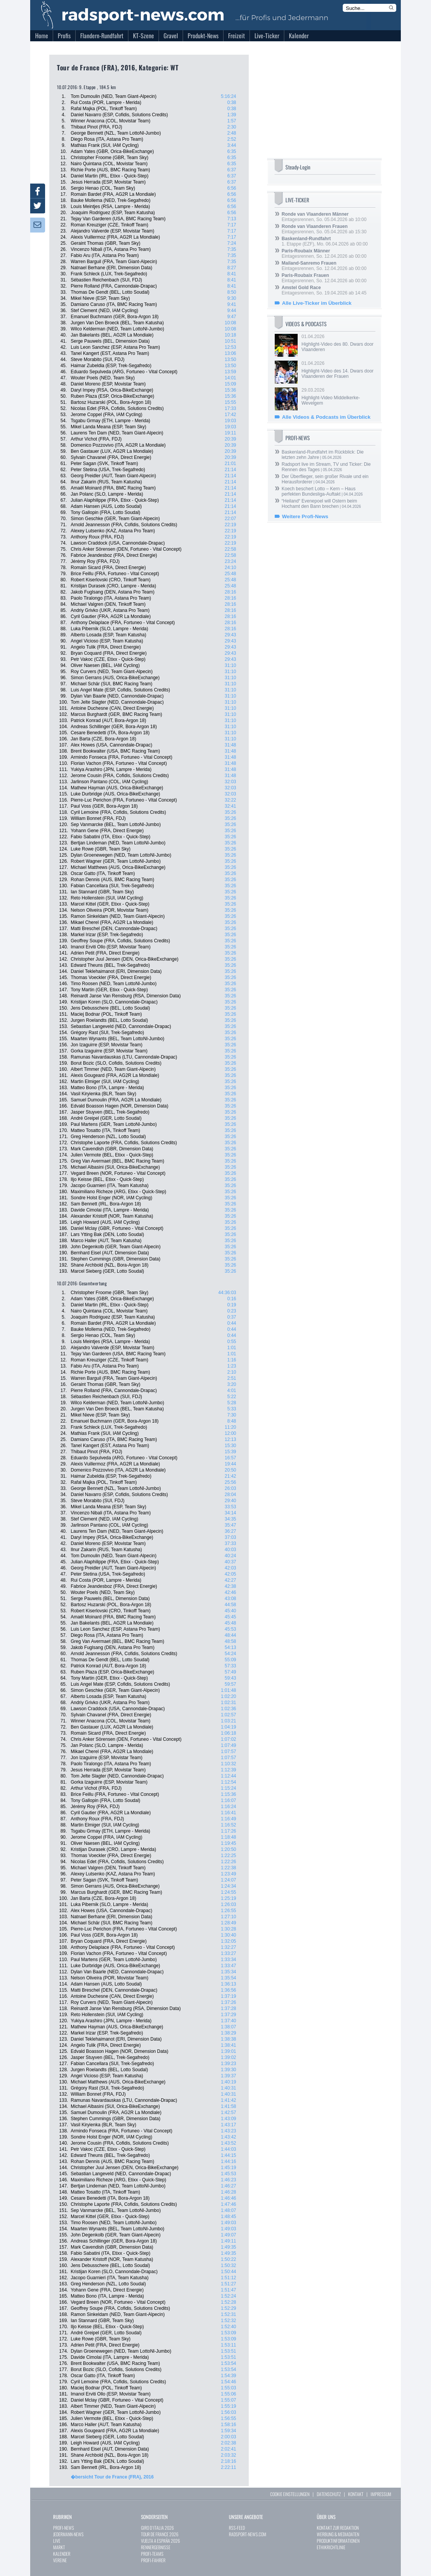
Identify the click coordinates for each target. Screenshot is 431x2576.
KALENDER (61, 2553)
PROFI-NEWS (63, 2527)
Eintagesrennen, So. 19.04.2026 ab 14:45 (324, 290)
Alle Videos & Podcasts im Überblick (326, 417)
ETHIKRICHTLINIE (331, 2547)
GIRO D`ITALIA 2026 (157, 2527)
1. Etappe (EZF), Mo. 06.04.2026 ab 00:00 (325, 241)
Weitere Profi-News (305, 516)
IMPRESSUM (381, 2494)
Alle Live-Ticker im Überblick (317, 303)
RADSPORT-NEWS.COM (247, 2534)
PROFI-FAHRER (153, 2560)
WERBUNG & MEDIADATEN (338, 2534)
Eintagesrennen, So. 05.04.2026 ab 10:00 (324, 216)
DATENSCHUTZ (329, 2494)
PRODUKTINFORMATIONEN (338, 2540)
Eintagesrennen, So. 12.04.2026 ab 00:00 (324, 253)
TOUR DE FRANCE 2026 (159, 2534)
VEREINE (60, 2560)
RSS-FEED (237, 2527)
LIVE (56, 2540)
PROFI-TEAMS (152, 2553)
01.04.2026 (337, 343)
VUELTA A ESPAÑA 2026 (160, 2540)
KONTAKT (355, 2494)
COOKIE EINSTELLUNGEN (289, 2494)
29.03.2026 (337, 396)
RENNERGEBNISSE (155, 2547)
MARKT (59, 2547)
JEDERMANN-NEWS (68, 2534)
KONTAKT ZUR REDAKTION (338, 2527)
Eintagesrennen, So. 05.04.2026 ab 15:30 (324, 229)
